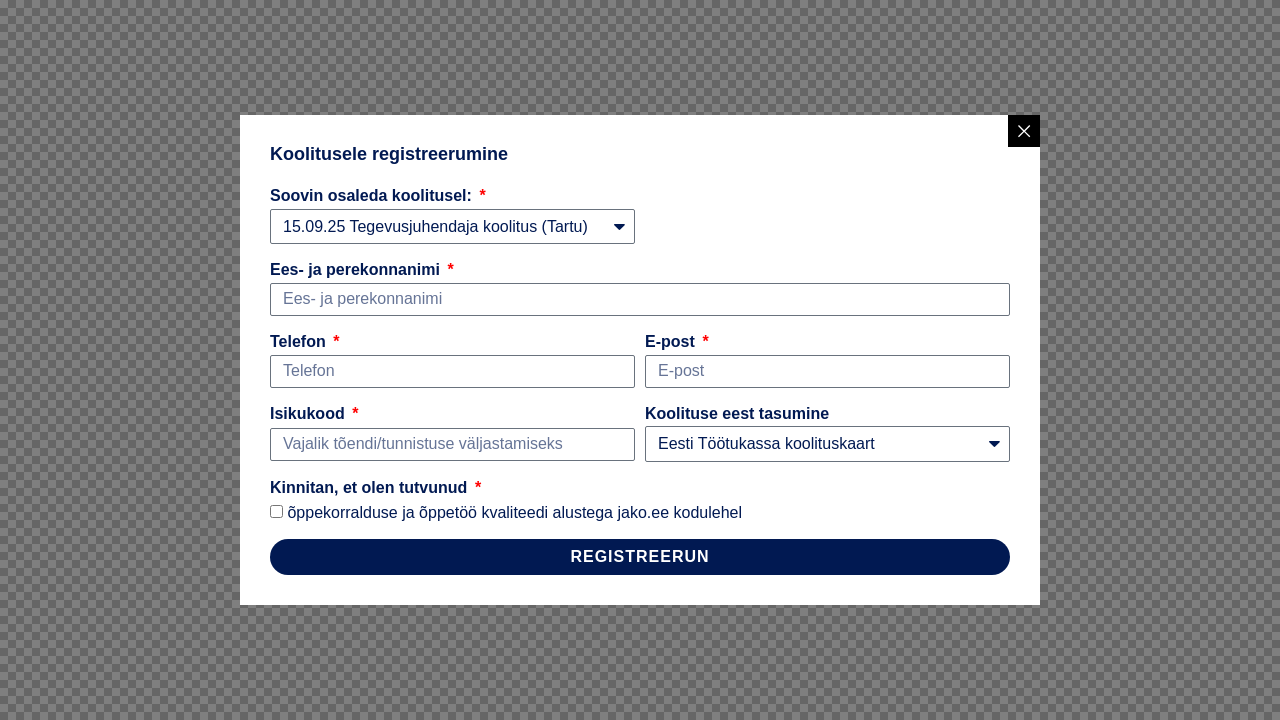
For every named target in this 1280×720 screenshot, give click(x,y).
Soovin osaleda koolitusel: (373, 195)
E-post (672, 341)
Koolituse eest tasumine (737, 413)
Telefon (300, 341)
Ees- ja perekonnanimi (357, 269)
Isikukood (309, 413)
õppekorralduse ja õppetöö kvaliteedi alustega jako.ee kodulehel (514, 512)
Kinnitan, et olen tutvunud (371, 487)
